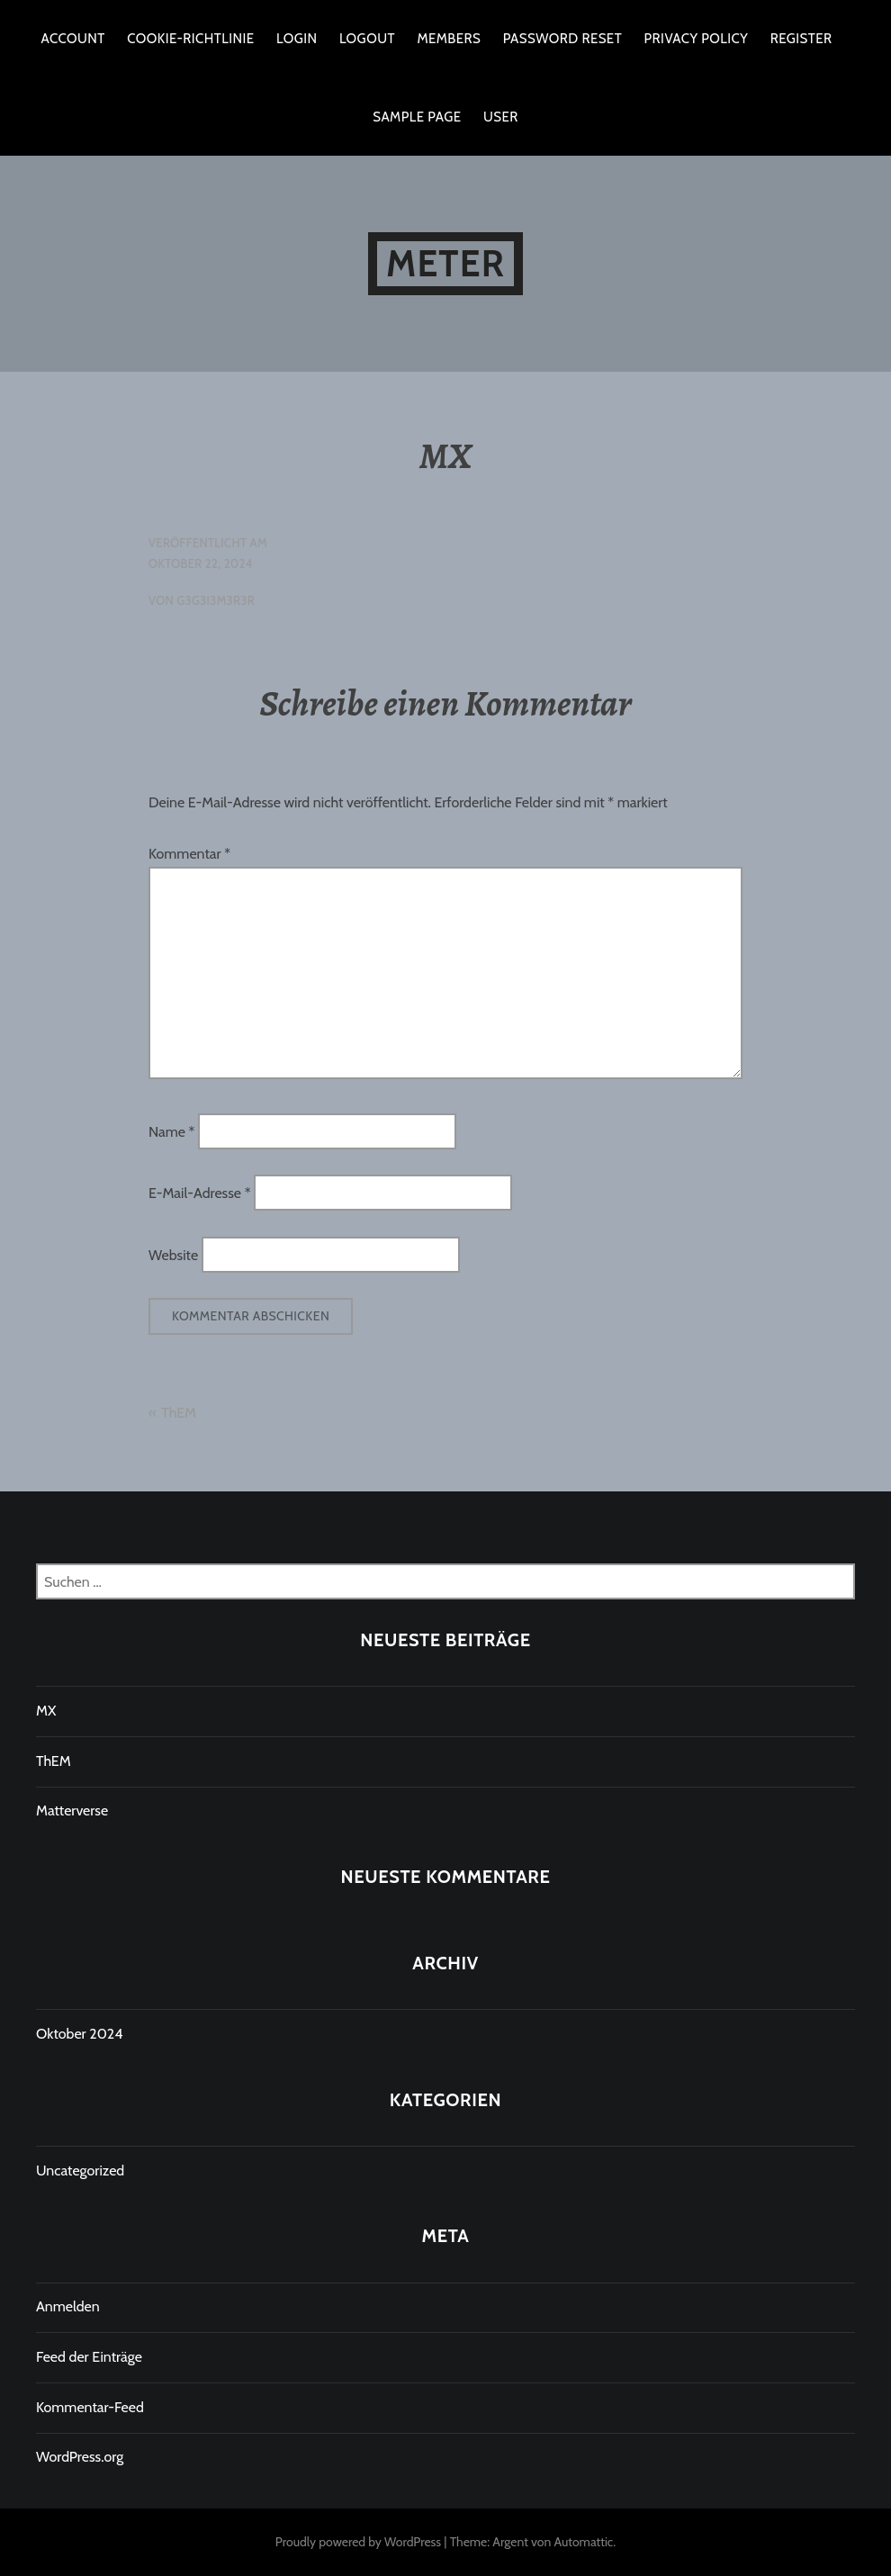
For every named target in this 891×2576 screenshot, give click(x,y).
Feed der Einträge (89, 2356)
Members (449, 39)
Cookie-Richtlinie (190, 39)
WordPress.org (79, 2456)
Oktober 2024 (79, 2033)
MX (46, 1710)
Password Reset (562, 39)
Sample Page (417, 117)
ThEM (178, 1412)
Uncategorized (80, 2170)
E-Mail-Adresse (199, 1193)
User (500, 117)
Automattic (583, 2542)
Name (171, 1130)
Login (296, 39)
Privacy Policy (696, 39)
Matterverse (72, 1810)
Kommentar (189, 853)
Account (73, 39)
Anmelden (68, 2306)
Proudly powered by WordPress (358, 2542)
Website (173, 1254)
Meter (445, 263)
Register (801, 39)
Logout (367, 39)
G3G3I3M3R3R (215, 600)
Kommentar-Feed (90, 2407)
